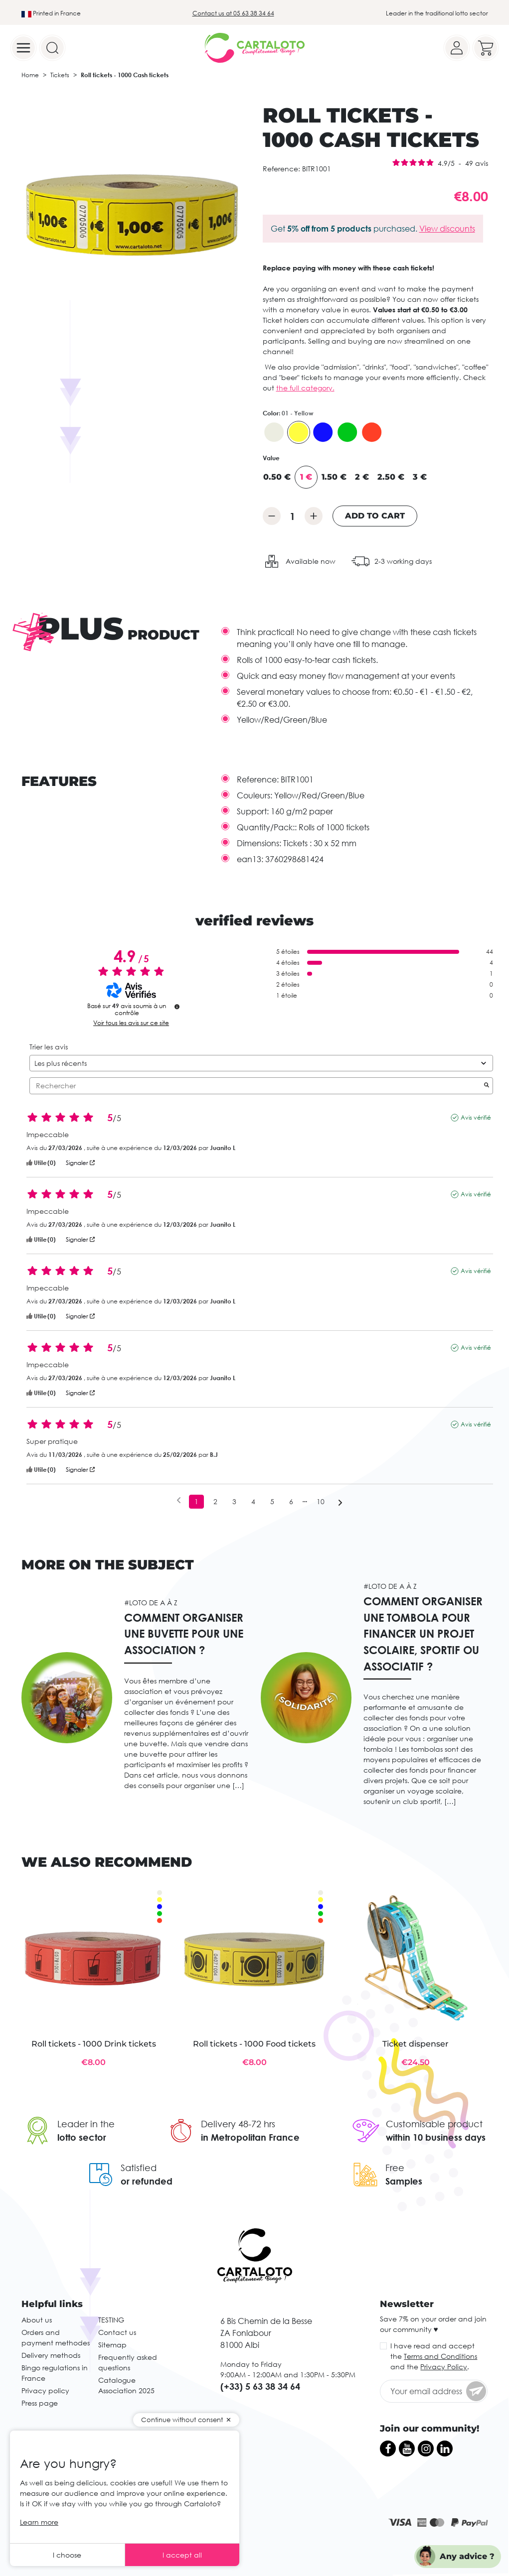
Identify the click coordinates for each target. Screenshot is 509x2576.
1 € (306, 477)
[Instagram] (426, 2448)
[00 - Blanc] (274, 432)
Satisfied (139, 2167)
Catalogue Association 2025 (126, 2385)
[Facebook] (388, 2448)
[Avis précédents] (178, 1501)
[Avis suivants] (340, 1502)
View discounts (447, 229)
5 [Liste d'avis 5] (272, 1501)
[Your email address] (434, 2391)
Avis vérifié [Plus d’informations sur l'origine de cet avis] (476, 1117)
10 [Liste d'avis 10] (321, 1501)
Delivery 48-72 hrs (238, 2123)
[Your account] (456, 47)
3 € (420, 477)
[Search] (52, 47)
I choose (67, 2555)
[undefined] (177, 1007)
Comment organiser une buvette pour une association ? (183, 1634)
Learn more (39, 2522)
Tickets (59, 75)
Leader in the (86, 2123)
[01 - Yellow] (298, 432)
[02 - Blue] (323, 432)
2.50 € (390, 477)
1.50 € (334, 477)
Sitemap (112, 2344)
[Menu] (23, 47)
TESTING (111, 2320)
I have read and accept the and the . (433, 2356)
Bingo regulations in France (54, 2372)
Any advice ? (467, 2556)
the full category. (305, 388)
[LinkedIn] (445, 2448)
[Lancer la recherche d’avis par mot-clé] (487, 1086)
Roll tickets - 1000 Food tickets (254, 2044)
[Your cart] (485, 47)
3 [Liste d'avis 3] (234, 1501)
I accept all (182, 2555)
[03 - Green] (347, 432)
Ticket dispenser (415, 2044)
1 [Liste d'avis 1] (196, 1501)
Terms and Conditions (440, 2356)
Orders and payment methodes (55, 2337)
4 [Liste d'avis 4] (253, 1501)
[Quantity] (293, 516)
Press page (39, 2403)
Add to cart (375, 515)
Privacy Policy (443, 2366)
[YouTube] (407, 2448)
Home (30, 75)
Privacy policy (45, 2390)
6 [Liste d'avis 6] (291, 1501)
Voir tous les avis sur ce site (131, 1023)
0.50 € (277, 477)
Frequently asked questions (127, 2362)
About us (36, 2320)
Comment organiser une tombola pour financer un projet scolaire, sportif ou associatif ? (423, 1633)
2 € (362, 477)
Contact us (117, 2332)
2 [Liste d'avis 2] (215, 1501)
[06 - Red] (371, 432)
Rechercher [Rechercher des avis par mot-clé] (256, 1085)
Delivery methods (50, 2355)
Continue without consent (182, 2420)
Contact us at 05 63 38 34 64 (233, 13)
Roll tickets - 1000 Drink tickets (93, 2044)
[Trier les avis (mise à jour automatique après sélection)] (261, 1063)
